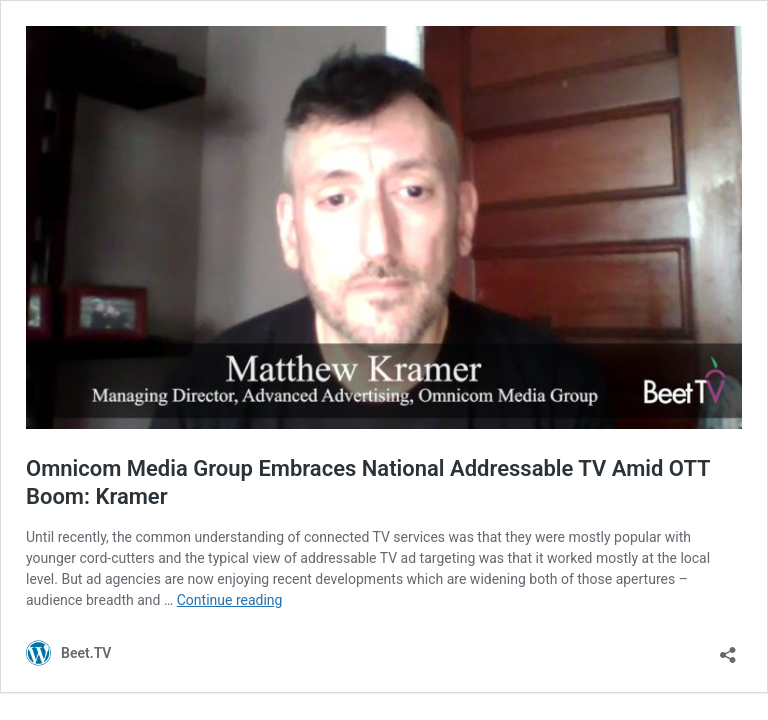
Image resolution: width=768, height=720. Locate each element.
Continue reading (230, 600)
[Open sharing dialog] (728, 648)
